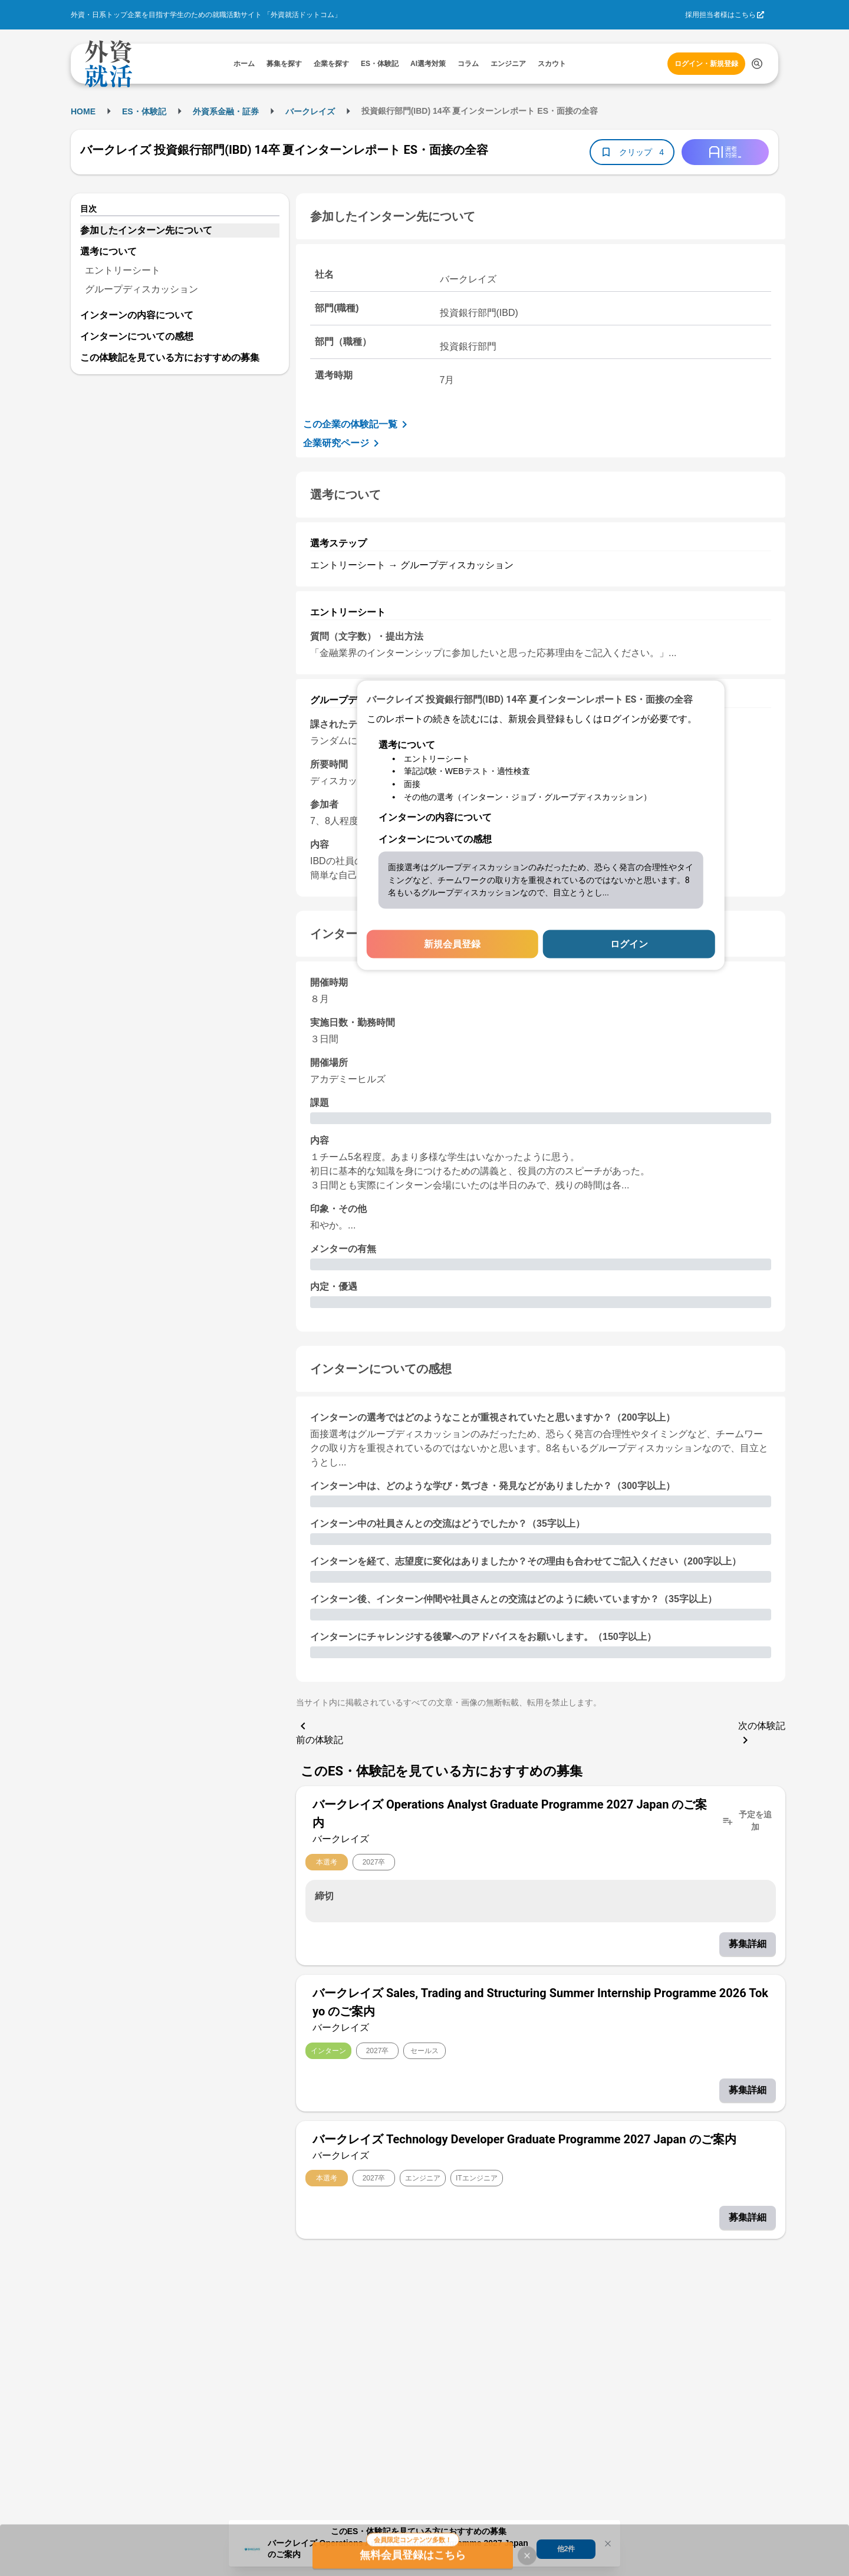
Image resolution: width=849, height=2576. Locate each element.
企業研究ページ (343, 443)
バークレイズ (310, 111)
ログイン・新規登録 (706, 64)
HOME (83, 111)
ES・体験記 (144, 111)
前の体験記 (319, 1732)
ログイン (629, 944)
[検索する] (757, 64)
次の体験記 (761, 1734)
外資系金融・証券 (226, 111)
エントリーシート (122, 270)
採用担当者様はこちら (720, 15)
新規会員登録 (452, 944)
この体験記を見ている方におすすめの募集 (169, 358)
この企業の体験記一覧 (357, 424)
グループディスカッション (141, 289)
